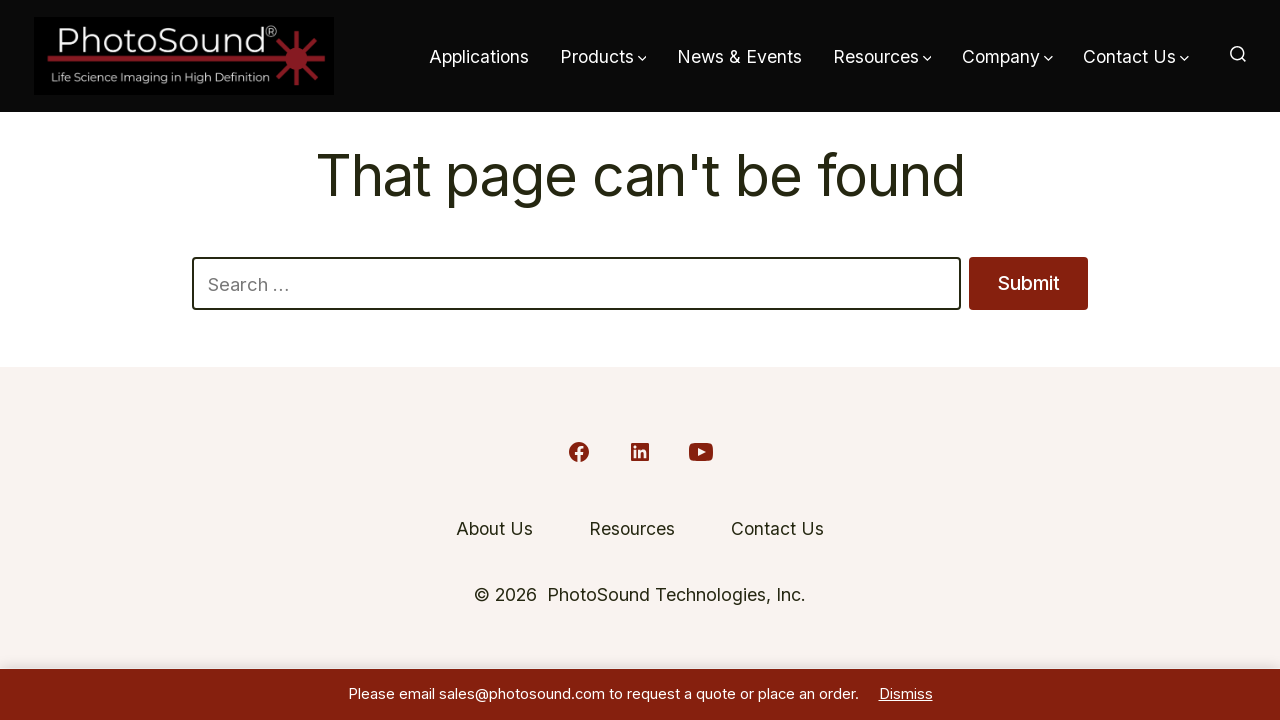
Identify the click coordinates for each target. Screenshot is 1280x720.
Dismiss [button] (906, 694)
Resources (882, 56)
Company (1007, 56)
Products (603, 56)
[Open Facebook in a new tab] (579, 452)
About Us (494, 528)
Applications (479, 56)
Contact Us (1136, 56)
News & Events (739, 56)
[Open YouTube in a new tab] (701, 452)
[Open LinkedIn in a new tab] (640, 452)
